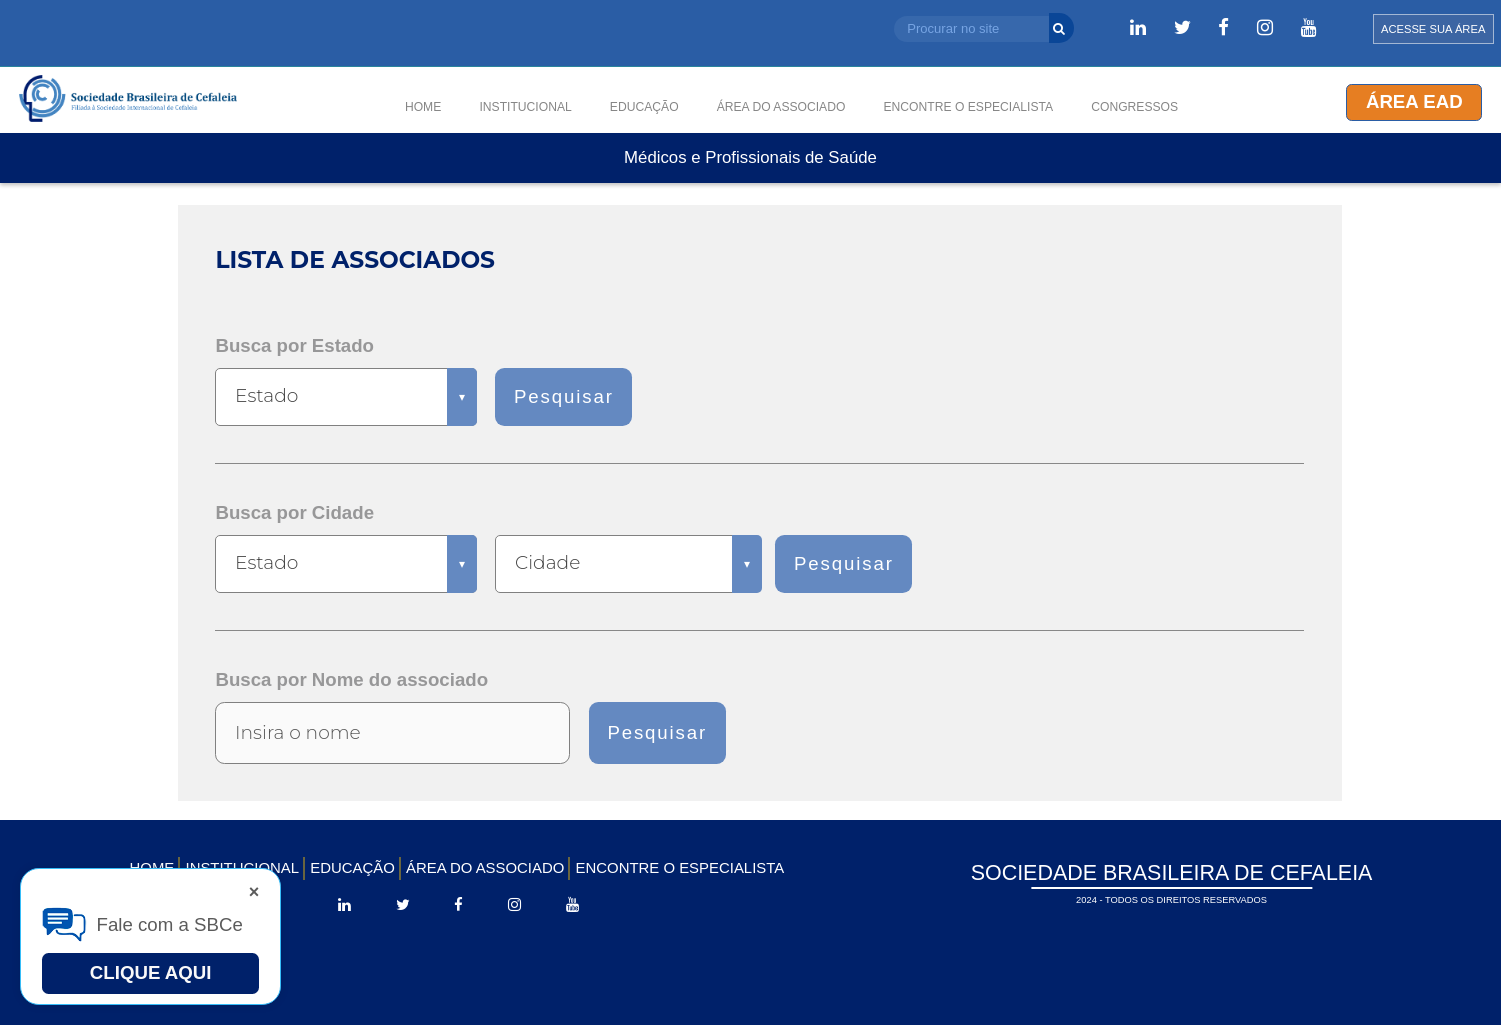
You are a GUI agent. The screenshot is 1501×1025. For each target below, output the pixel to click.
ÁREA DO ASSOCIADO (485, 867)
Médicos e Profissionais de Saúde (750, 158)
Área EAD (1414, 101)
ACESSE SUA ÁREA (1433, 29)
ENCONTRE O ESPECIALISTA (680, 867)
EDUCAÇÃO (352, 867)
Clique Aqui (151, 972)
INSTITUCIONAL (525, 107)
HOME (423, 107)
